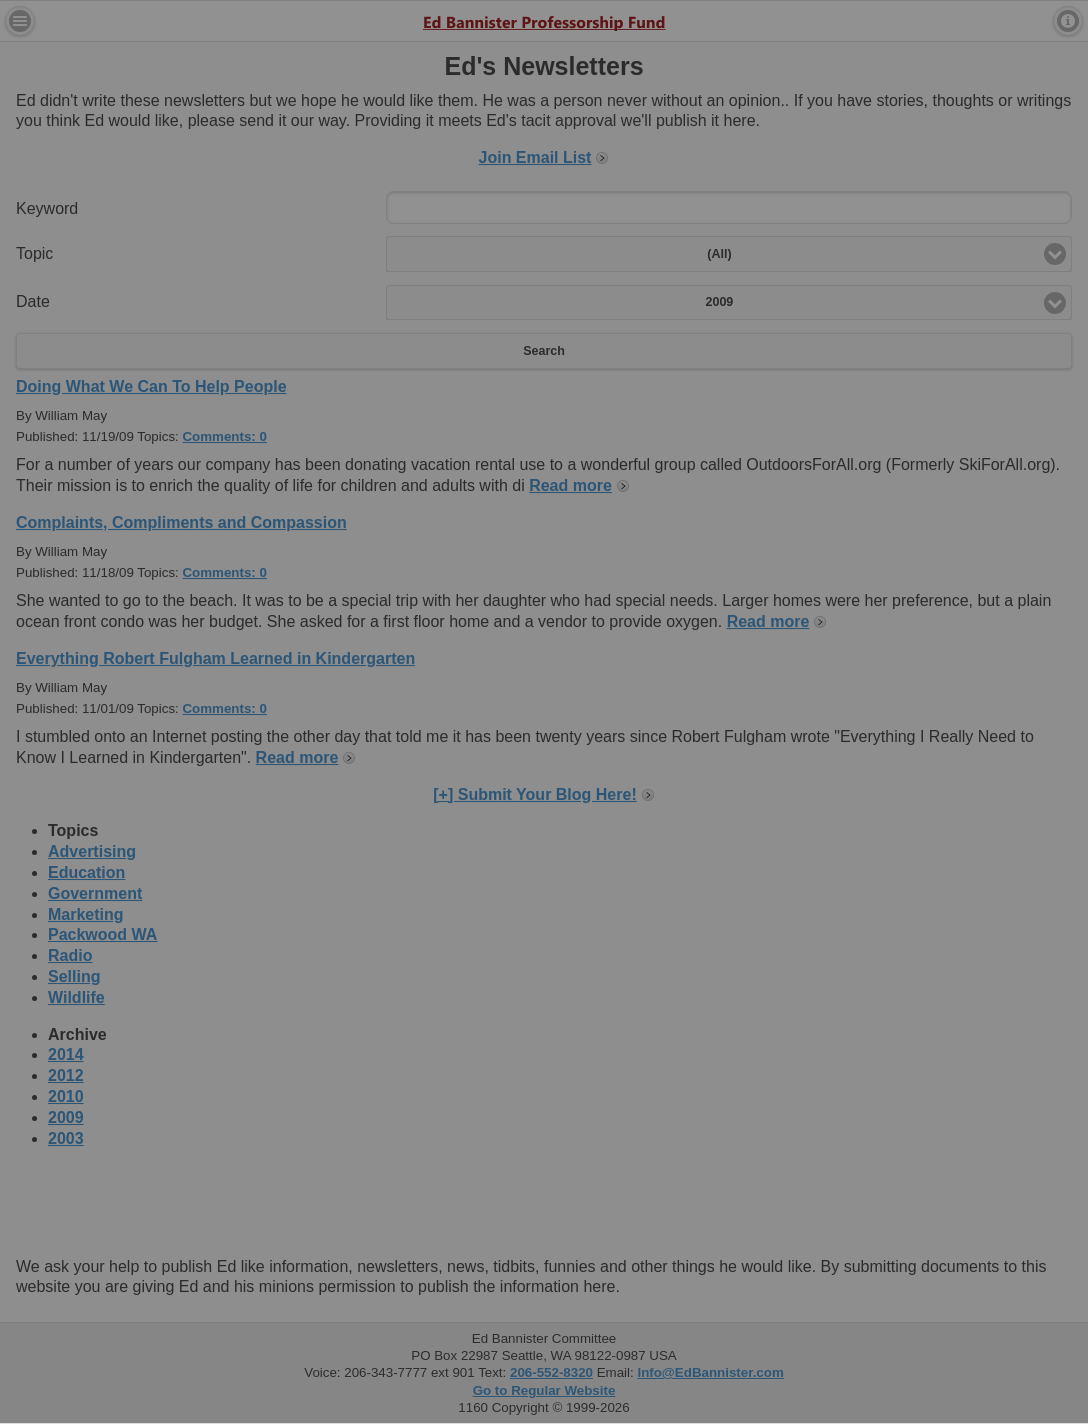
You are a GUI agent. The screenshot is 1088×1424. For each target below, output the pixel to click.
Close (738, 299)
